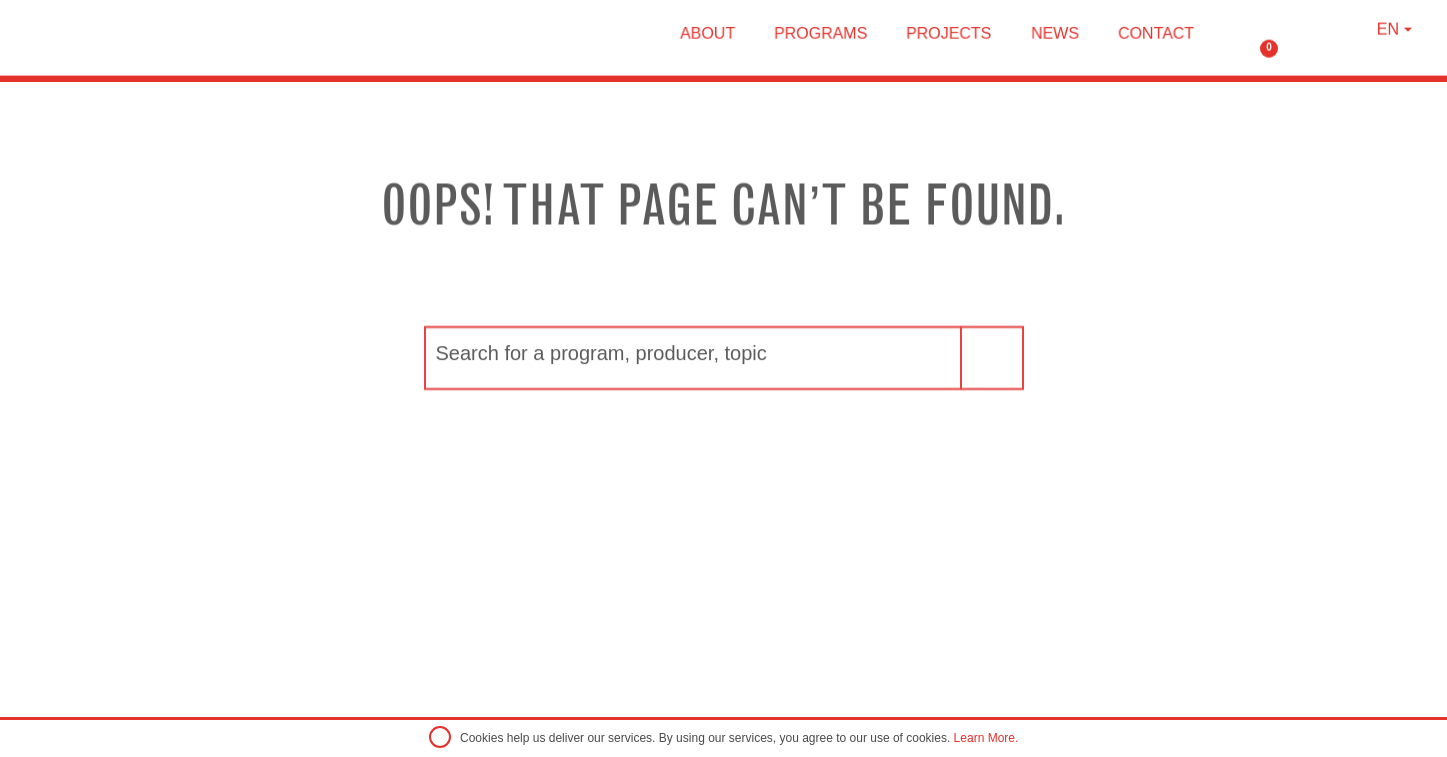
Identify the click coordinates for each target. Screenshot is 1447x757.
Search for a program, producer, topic (601, 382)
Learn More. (986, 738)
